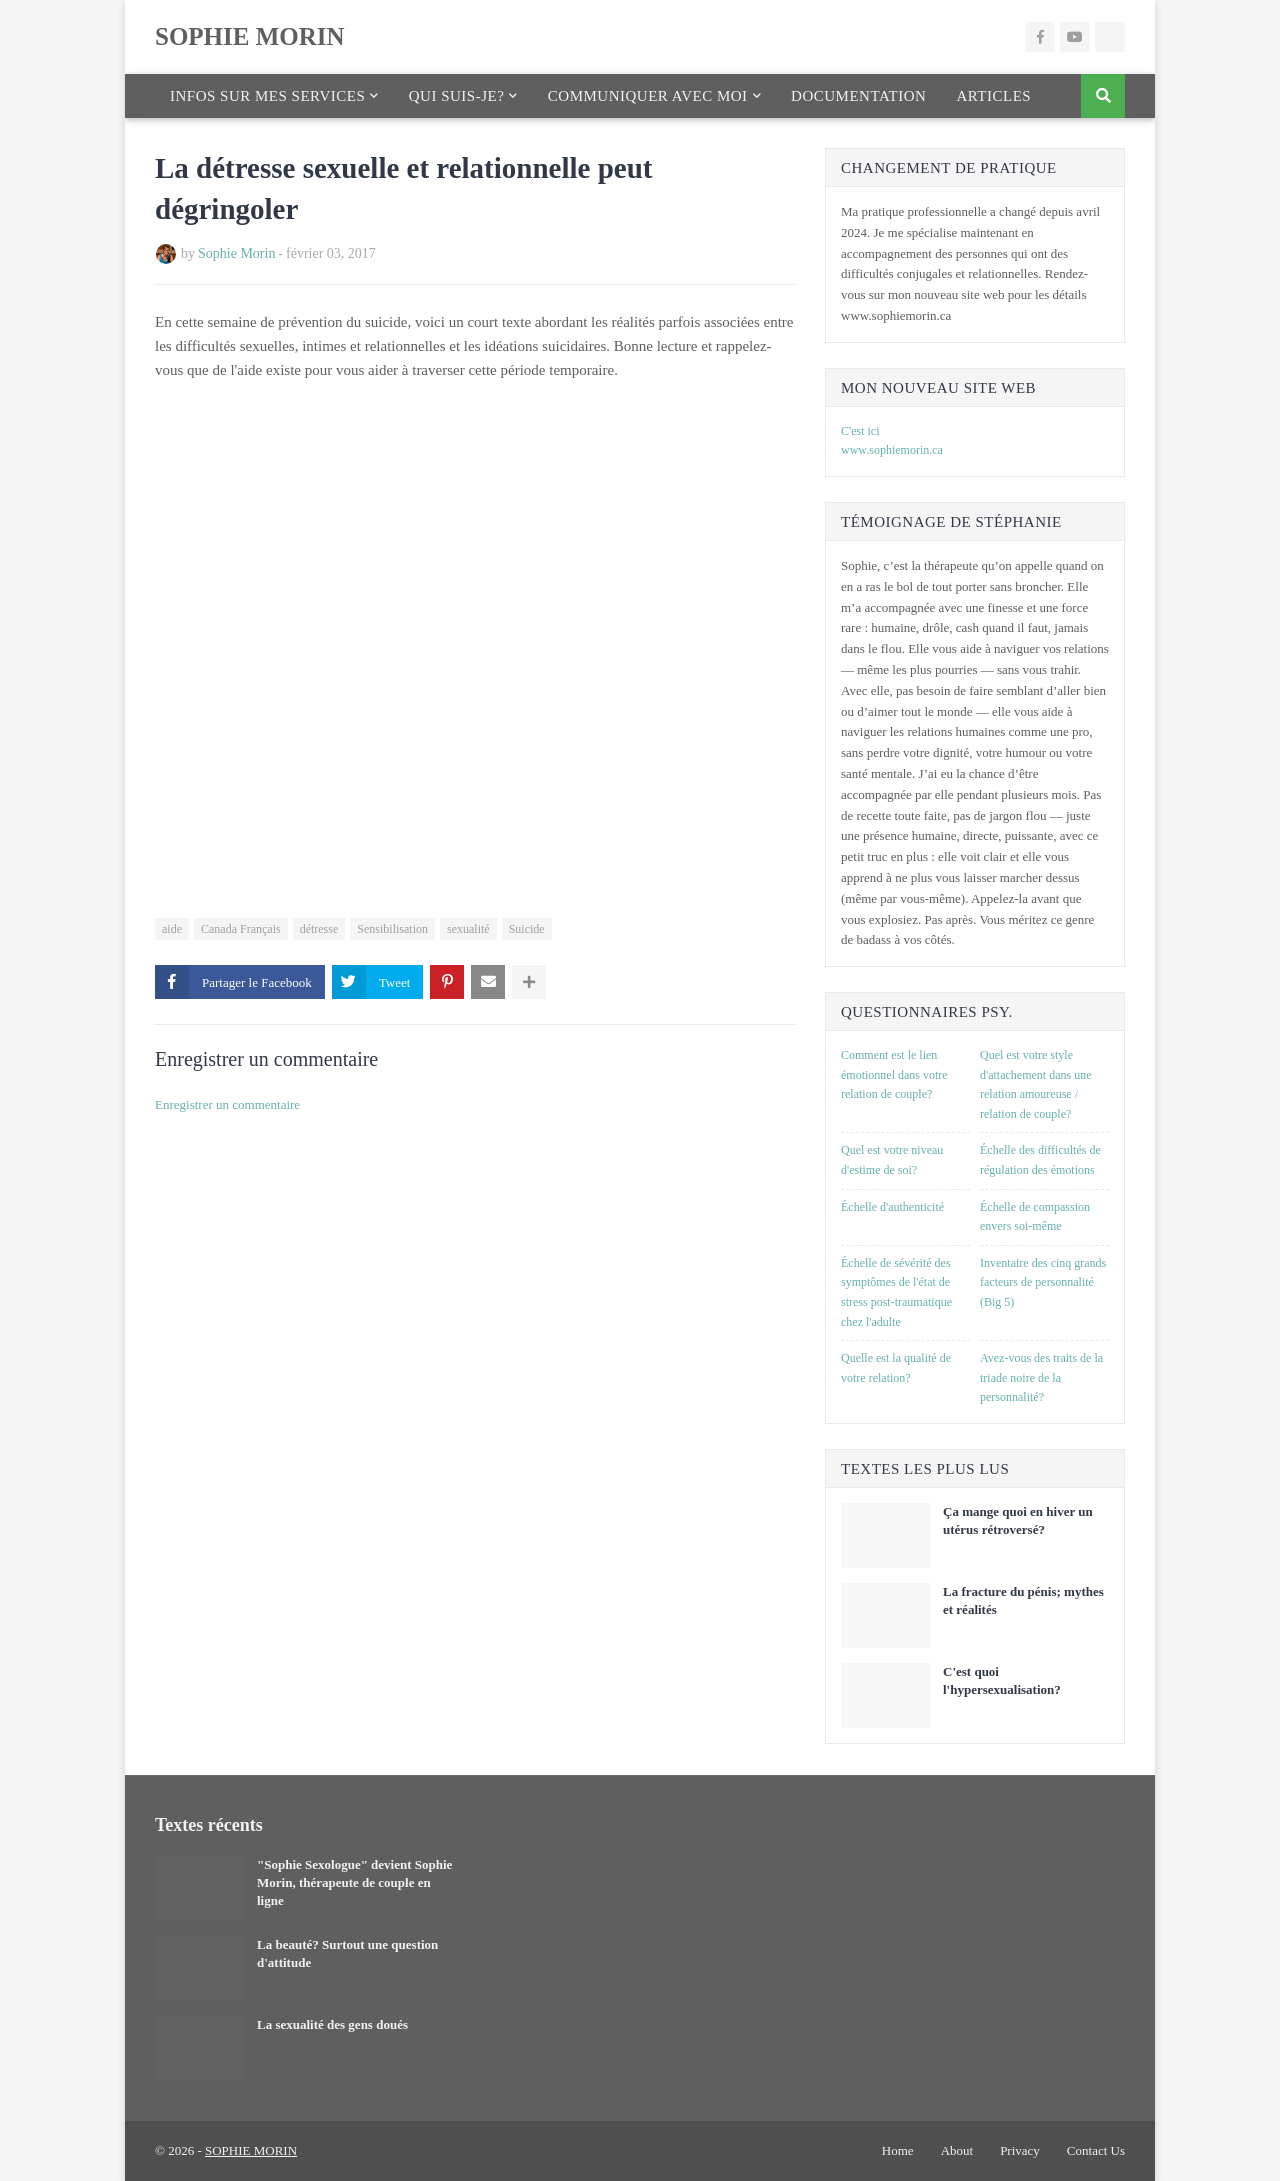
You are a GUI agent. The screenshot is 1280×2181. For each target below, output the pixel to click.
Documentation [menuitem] (858, 96)
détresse (319, 929)
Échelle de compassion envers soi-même (1035, 1217)
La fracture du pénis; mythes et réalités (1023, 1600)
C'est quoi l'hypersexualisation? (1002, 1680)
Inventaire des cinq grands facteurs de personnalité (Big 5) (1043, 1282)
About (957, 2150)
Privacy (1020, 2150)
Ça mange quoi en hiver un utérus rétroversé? (1018, 1520)
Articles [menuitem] (993, 96)
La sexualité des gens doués (332, 2024)
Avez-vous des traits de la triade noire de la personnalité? (1041, 1377)
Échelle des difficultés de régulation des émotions (1040, 1160)
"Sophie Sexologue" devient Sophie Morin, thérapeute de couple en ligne (354, 1882)
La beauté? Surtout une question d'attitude (347, 1953)
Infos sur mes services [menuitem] (267, 96)
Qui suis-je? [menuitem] (457, 96)
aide (172, 929)
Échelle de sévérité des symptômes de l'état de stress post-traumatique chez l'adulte (896, 1292)
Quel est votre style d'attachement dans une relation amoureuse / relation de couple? (1035, 1084)
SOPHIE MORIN (250, 36)
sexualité (468, 929)
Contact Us (1096, 2150)
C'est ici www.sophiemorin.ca (892, 441)
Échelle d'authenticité (892, 1207)
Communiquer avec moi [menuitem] (648, 96)
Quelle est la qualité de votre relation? (896, 1368)
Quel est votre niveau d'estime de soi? (892, 1160)
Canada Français (241, 929)
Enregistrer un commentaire (227, 1104)
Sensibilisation (392, 929)
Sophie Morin (236, 253)
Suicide (527, 929)
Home (898, 2150)
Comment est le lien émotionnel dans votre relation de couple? (894, 1074)
